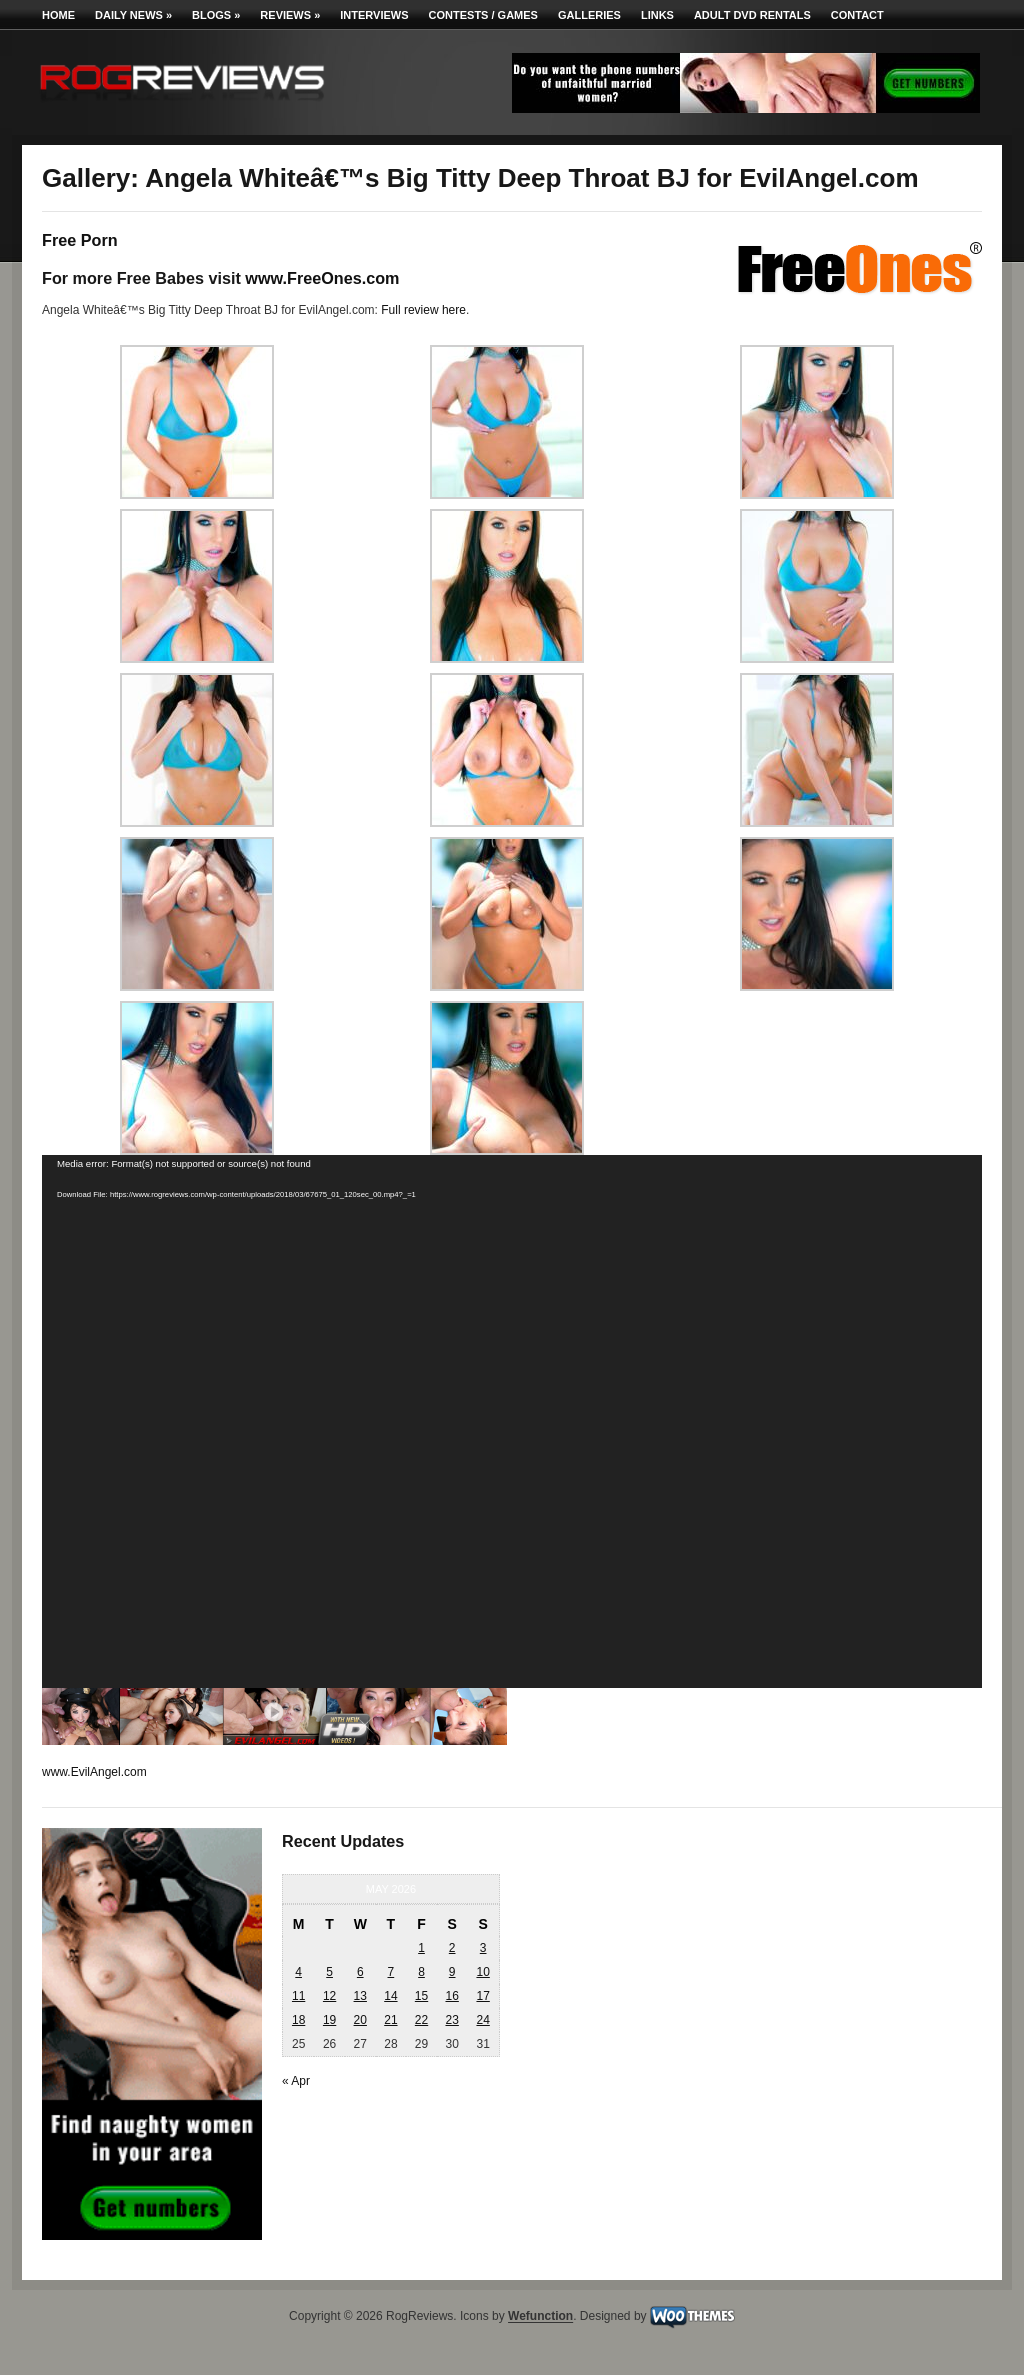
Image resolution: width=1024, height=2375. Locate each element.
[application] (512, 1421)
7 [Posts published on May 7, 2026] (391, 1972)
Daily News (133, 15)
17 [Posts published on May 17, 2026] (482, 1996)
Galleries (589, 15)
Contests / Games (483, 15)
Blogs (216, 15)
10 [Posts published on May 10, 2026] (482, 1972)
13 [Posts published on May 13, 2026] (360, 1996)
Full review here (423, 310)
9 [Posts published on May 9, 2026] (452, 1972)
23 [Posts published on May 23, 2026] (451, 2020)
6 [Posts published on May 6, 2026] (360, 1972)
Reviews (290, 15)
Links (657, 15)
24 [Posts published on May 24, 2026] (482, 2020)
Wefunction (540, 2317)
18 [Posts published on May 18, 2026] (298, 2020)
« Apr (296, 2081)
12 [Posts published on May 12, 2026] (329, 1996)
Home (58, 15)
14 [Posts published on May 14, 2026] (390, 1996)
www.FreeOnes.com (322, 278)
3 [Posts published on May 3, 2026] (483, 1948)
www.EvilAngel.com (94, 1772)
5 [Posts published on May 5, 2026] (329, 1972)
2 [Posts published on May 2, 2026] (452, 1948)
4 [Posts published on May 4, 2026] (298, 1972)
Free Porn (80, 240)
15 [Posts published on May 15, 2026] (421, 1996)
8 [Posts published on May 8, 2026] (421, 1972)
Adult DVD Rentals (752, 15)
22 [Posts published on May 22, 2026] (421, 2020)
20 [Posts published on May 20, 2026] (360, 2020)
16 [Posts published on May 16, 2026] (451, 1996)
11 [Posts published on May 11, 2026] (298, 1996)
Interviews (374, 15)
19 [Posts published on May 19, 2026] (329, 2020)
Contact (857, 15)
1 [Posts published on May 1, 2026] (421, 1948)
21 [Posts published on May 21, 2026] (390, 2020)
